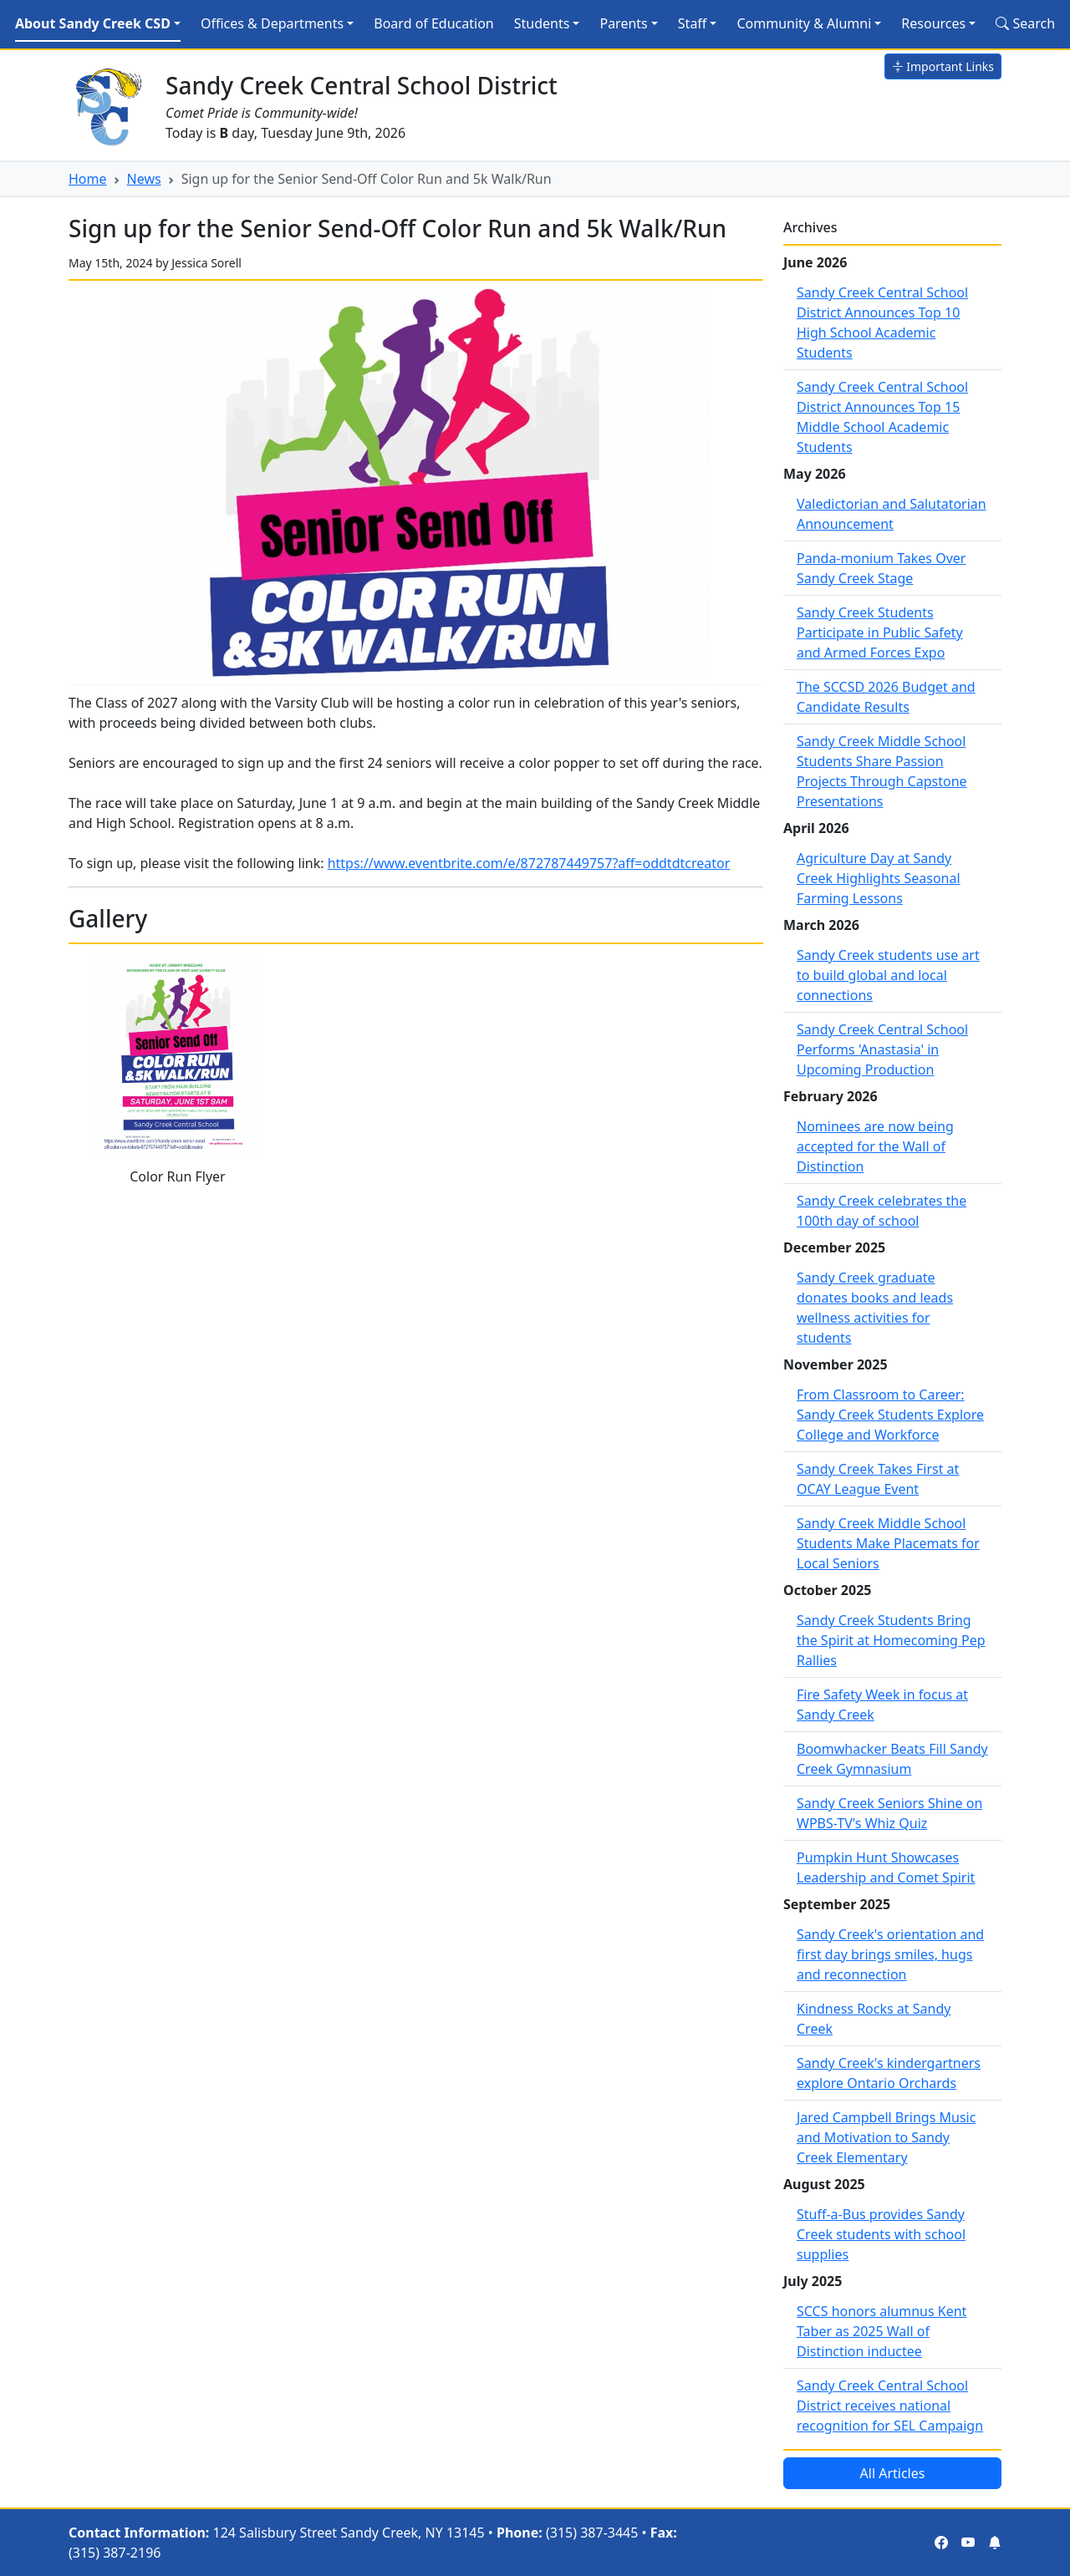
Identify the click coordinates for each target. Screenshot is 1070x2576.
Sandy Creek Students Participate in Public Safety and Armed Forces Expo (880, 632)
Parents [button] (623, 23)
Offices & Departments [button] (272, 23)
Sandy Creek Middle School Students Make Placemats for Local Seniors (888, 1543)
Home (88, 179)
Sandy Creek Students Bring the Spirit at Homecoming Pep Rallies (891, 1640)
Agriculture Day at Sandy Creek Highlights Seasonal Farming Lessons (878, 878)
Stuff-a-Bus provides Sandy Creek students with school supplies (881, 2234)
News (144, 179)
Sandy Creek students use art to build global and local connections (888, 975)
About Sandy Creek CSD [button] (93, 23)
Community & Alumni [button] (803, 23)
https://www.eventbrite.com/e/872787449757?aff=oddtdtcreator (529, 863)
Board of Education (433, 23)
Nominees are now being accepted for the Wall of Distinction (875, 1146)
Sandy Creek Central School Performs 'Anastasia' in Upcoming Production (882, 1049)
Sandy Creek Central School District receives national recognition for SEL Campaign (890, 2405)
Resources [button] (933, 23)
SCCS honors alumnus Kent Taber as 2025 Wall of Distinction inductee (881, 2331)
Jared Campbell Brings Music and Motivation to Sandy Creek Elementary (886, 2137)
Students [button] (542, 23)
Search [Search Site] (1025, 23)
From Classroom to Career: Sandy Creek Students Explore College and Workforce (890, 1414)
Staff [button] (692, 23)
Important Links (943, 66)
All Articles (892, 2473)
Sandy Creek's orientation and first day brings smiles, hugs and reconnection (890, 1954)
